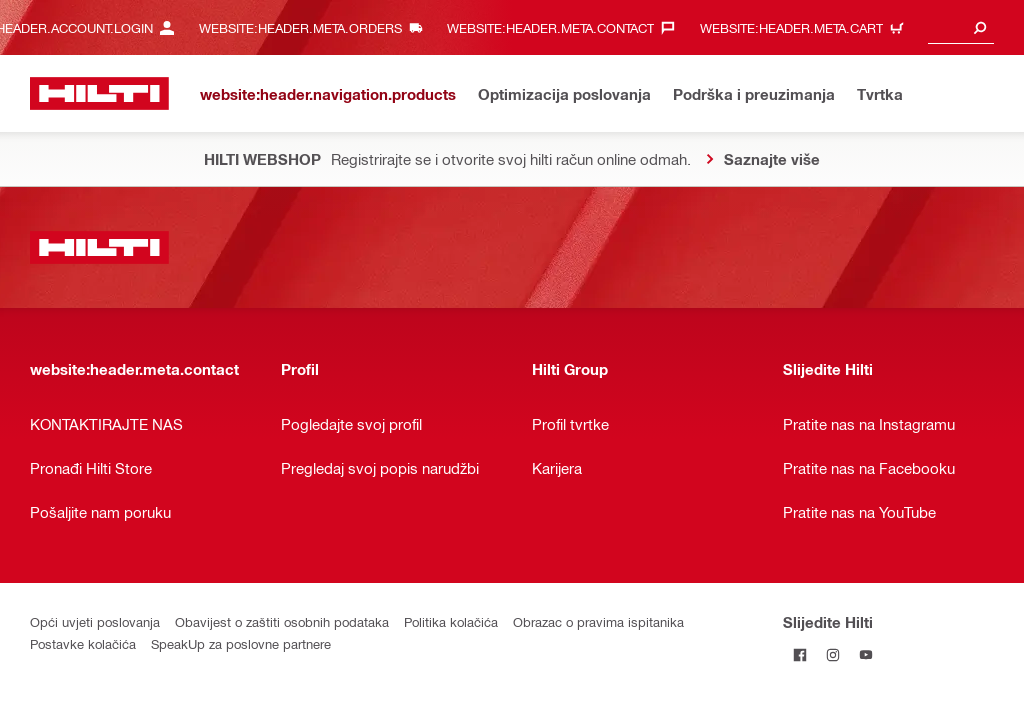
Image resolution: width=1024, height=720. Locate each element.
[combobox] (961, 27)
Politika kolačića (451, 621)
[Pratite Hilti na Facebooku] (799, 654)
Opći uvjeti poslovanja (95, 621)
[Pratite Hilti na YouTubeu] (865, 654)
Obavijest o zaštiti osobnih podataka (282, 621)
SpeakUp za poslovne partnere (241, 643)
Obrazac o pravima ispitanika (598, 621)
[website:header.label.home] (99, 93)
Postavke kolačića (83, 643)
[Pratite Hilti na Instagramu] (832, 654)
